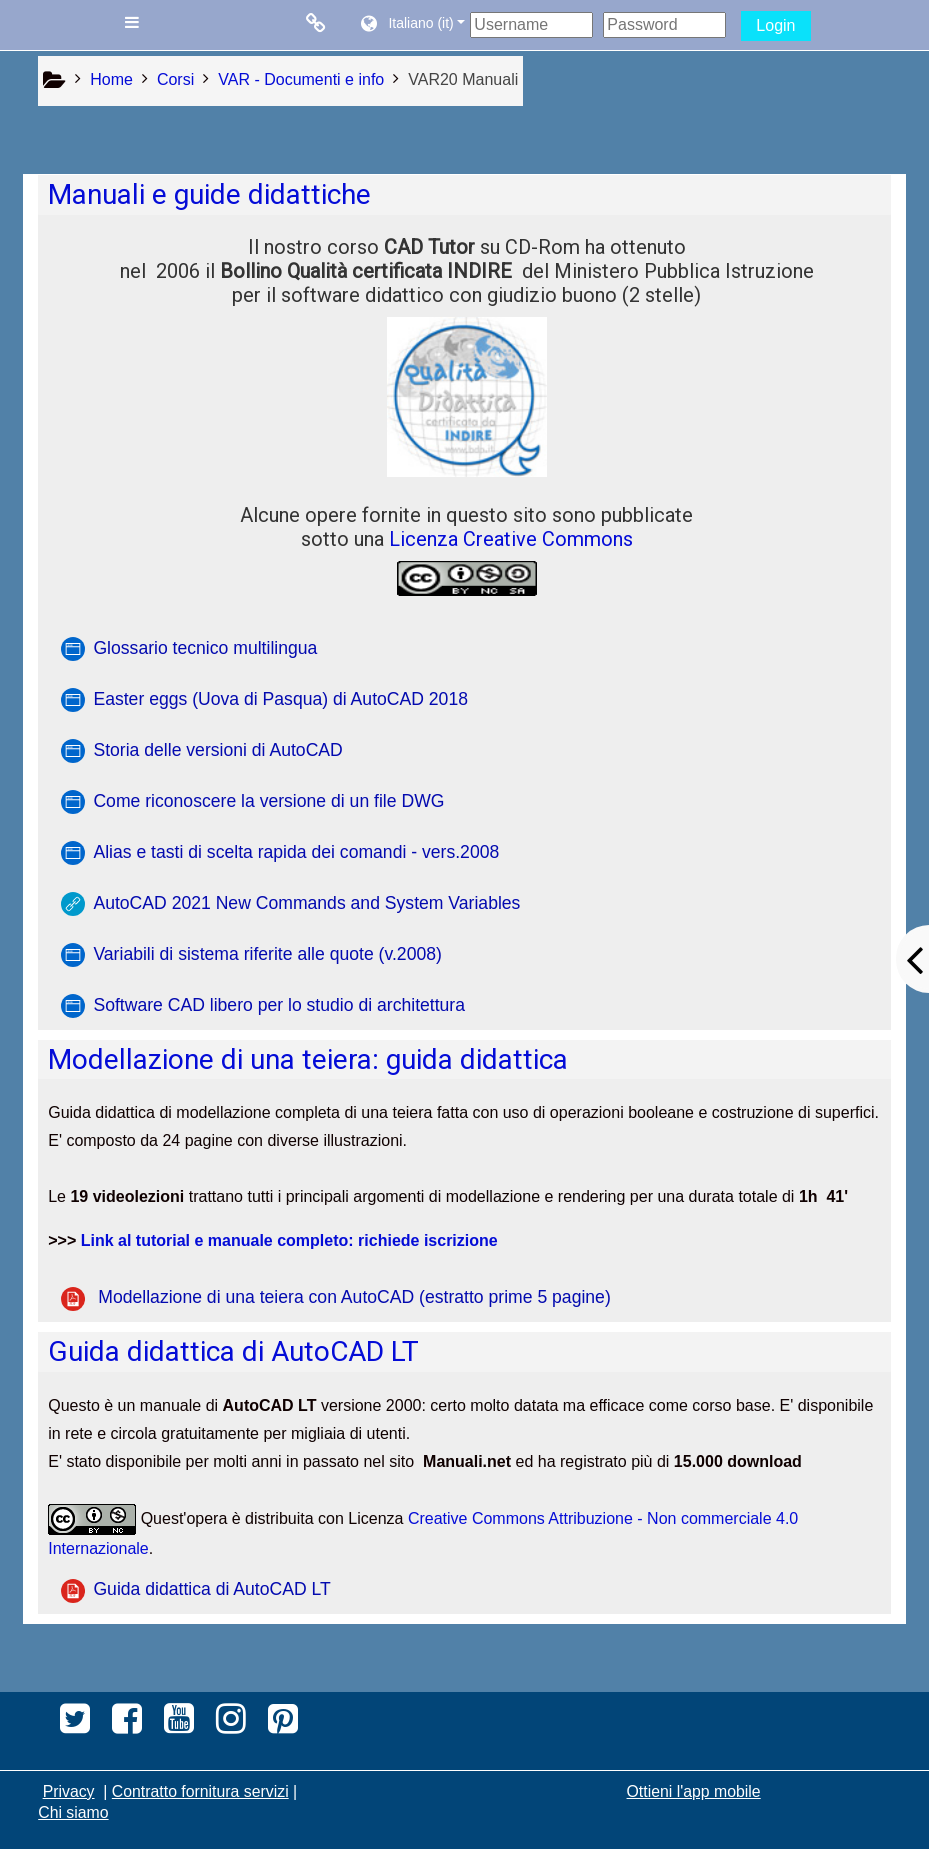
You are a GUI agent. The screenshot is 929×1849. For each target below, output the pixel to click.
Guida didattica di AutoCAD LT (233, 1351)
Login (775, 25)
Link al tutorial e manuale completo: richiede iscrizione (289, 1240)
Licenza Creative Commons (511, 539)
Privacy (69, 1791)
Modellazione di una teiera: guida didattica (308, 1059)
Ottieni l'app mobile (694, 1791)
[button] (411, 25)
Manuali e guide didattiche (209, 194)
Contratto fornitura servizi (200, 1791)
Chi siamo (73, 1812)
